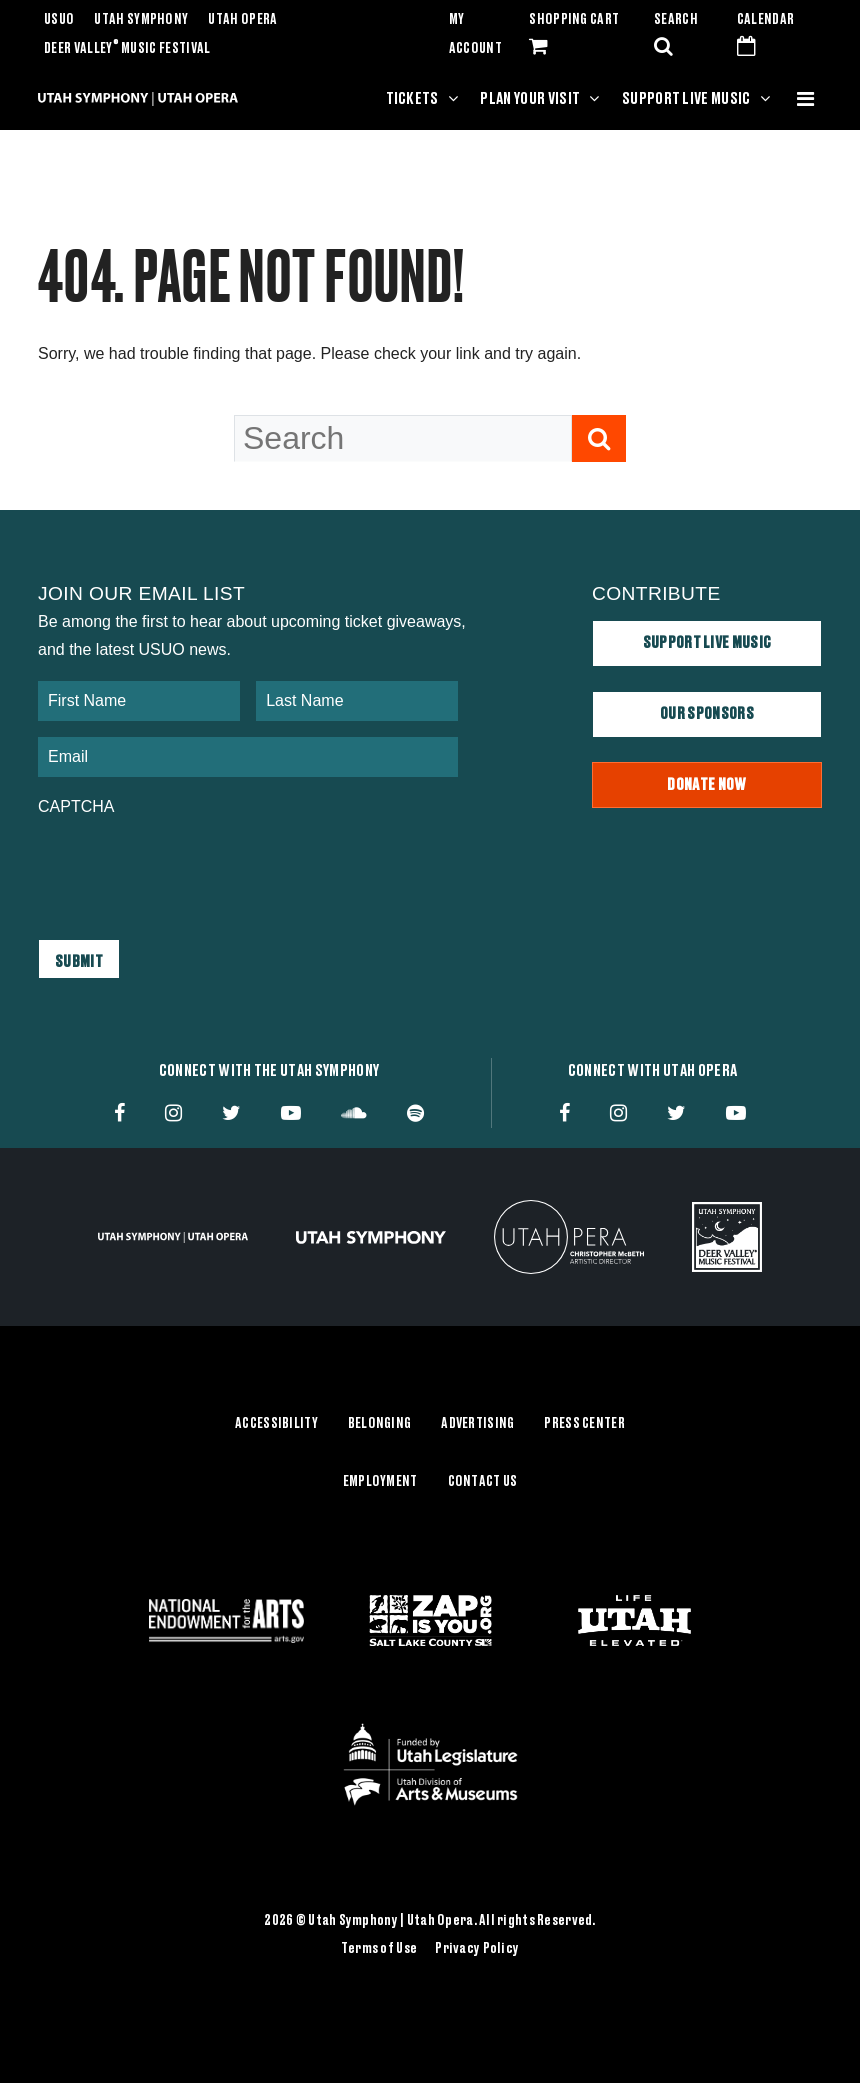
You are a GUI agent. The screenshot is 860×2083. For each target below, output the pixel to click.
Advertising (477, 1424)
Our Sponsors (707, 714)
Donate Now (706, 785)
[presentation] (190, 868)
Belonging (380, 1424)
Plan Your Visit (530, 99)
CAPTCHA (76, 806)
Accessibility (276, 1424)
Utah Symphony (141, 20)
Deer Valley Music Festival (127, 49)
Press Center (584, 1424)
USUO (59, 20)
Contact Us (483, 1481)
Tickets (412, 99)
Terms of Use (379, 1948)
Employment (380, 1481)
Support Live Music (686, 99)
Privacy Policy (477, 1948)
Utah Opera (242, 20)
